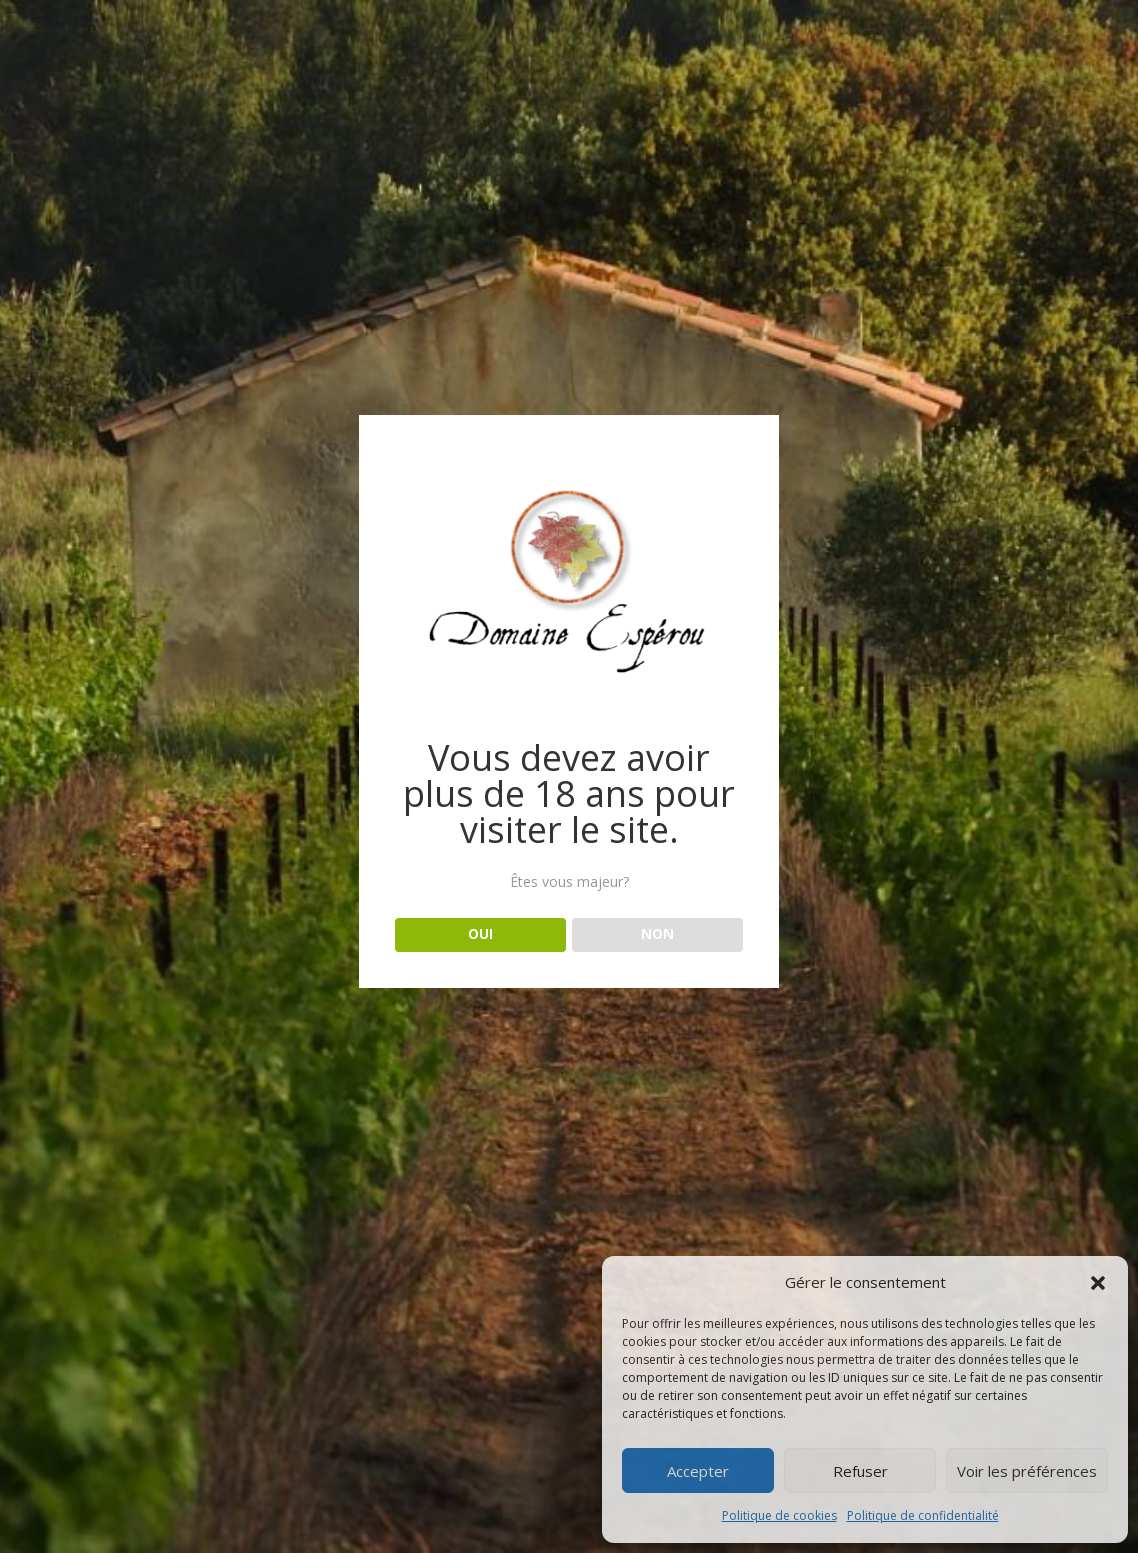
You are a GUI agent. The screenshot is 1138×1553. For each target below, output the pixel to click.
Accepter (698, 1471)
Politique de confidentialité (923, 1515)
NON (657, 934)
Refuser (860, 1471)
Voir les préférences (1027, 1471)
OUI (480, 934)
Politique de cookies (779, 1515)
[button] (1098, 1283)
